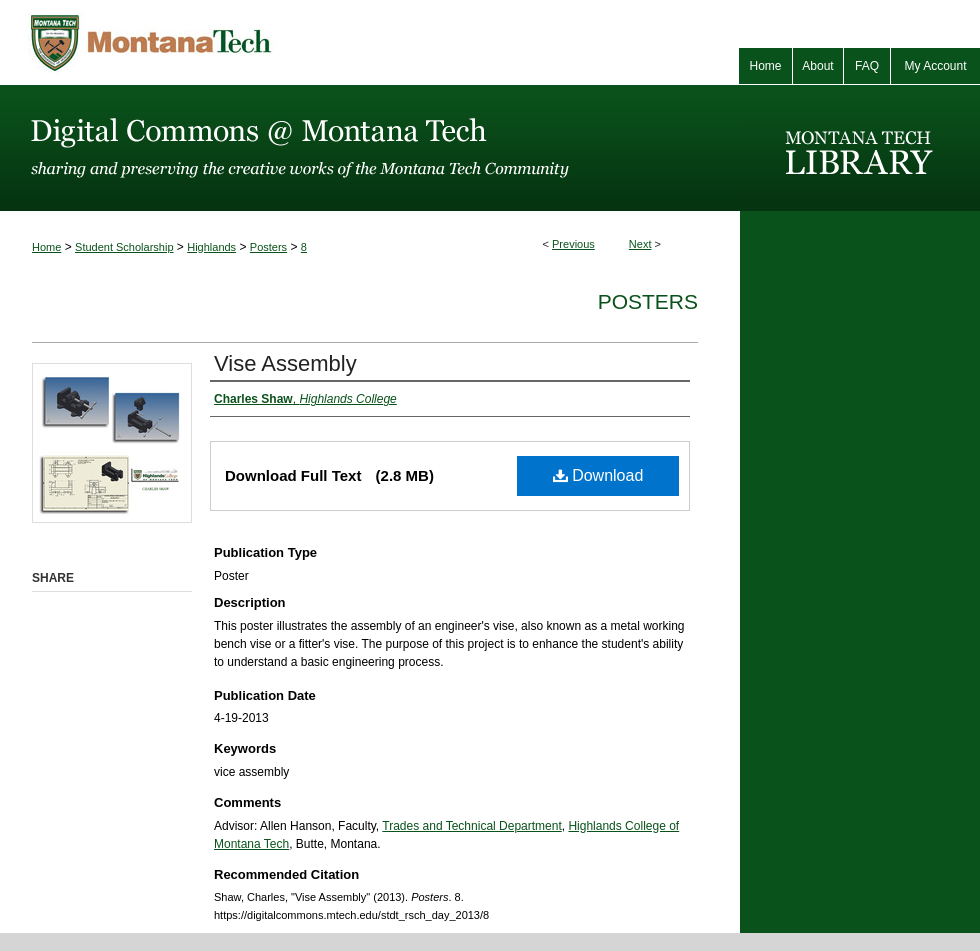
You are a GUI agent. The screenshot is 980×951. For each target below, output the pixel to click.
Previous (573, 244)
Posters (268, 247)
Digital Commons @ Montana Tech (370, 148)
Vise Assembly (285, 363)
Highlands (211, 247)
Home (46, 247)
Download (598, 475)
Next (640, 244)
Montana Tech (240, 42)
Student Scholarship (124, 247)
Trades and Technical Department (471, 826)
